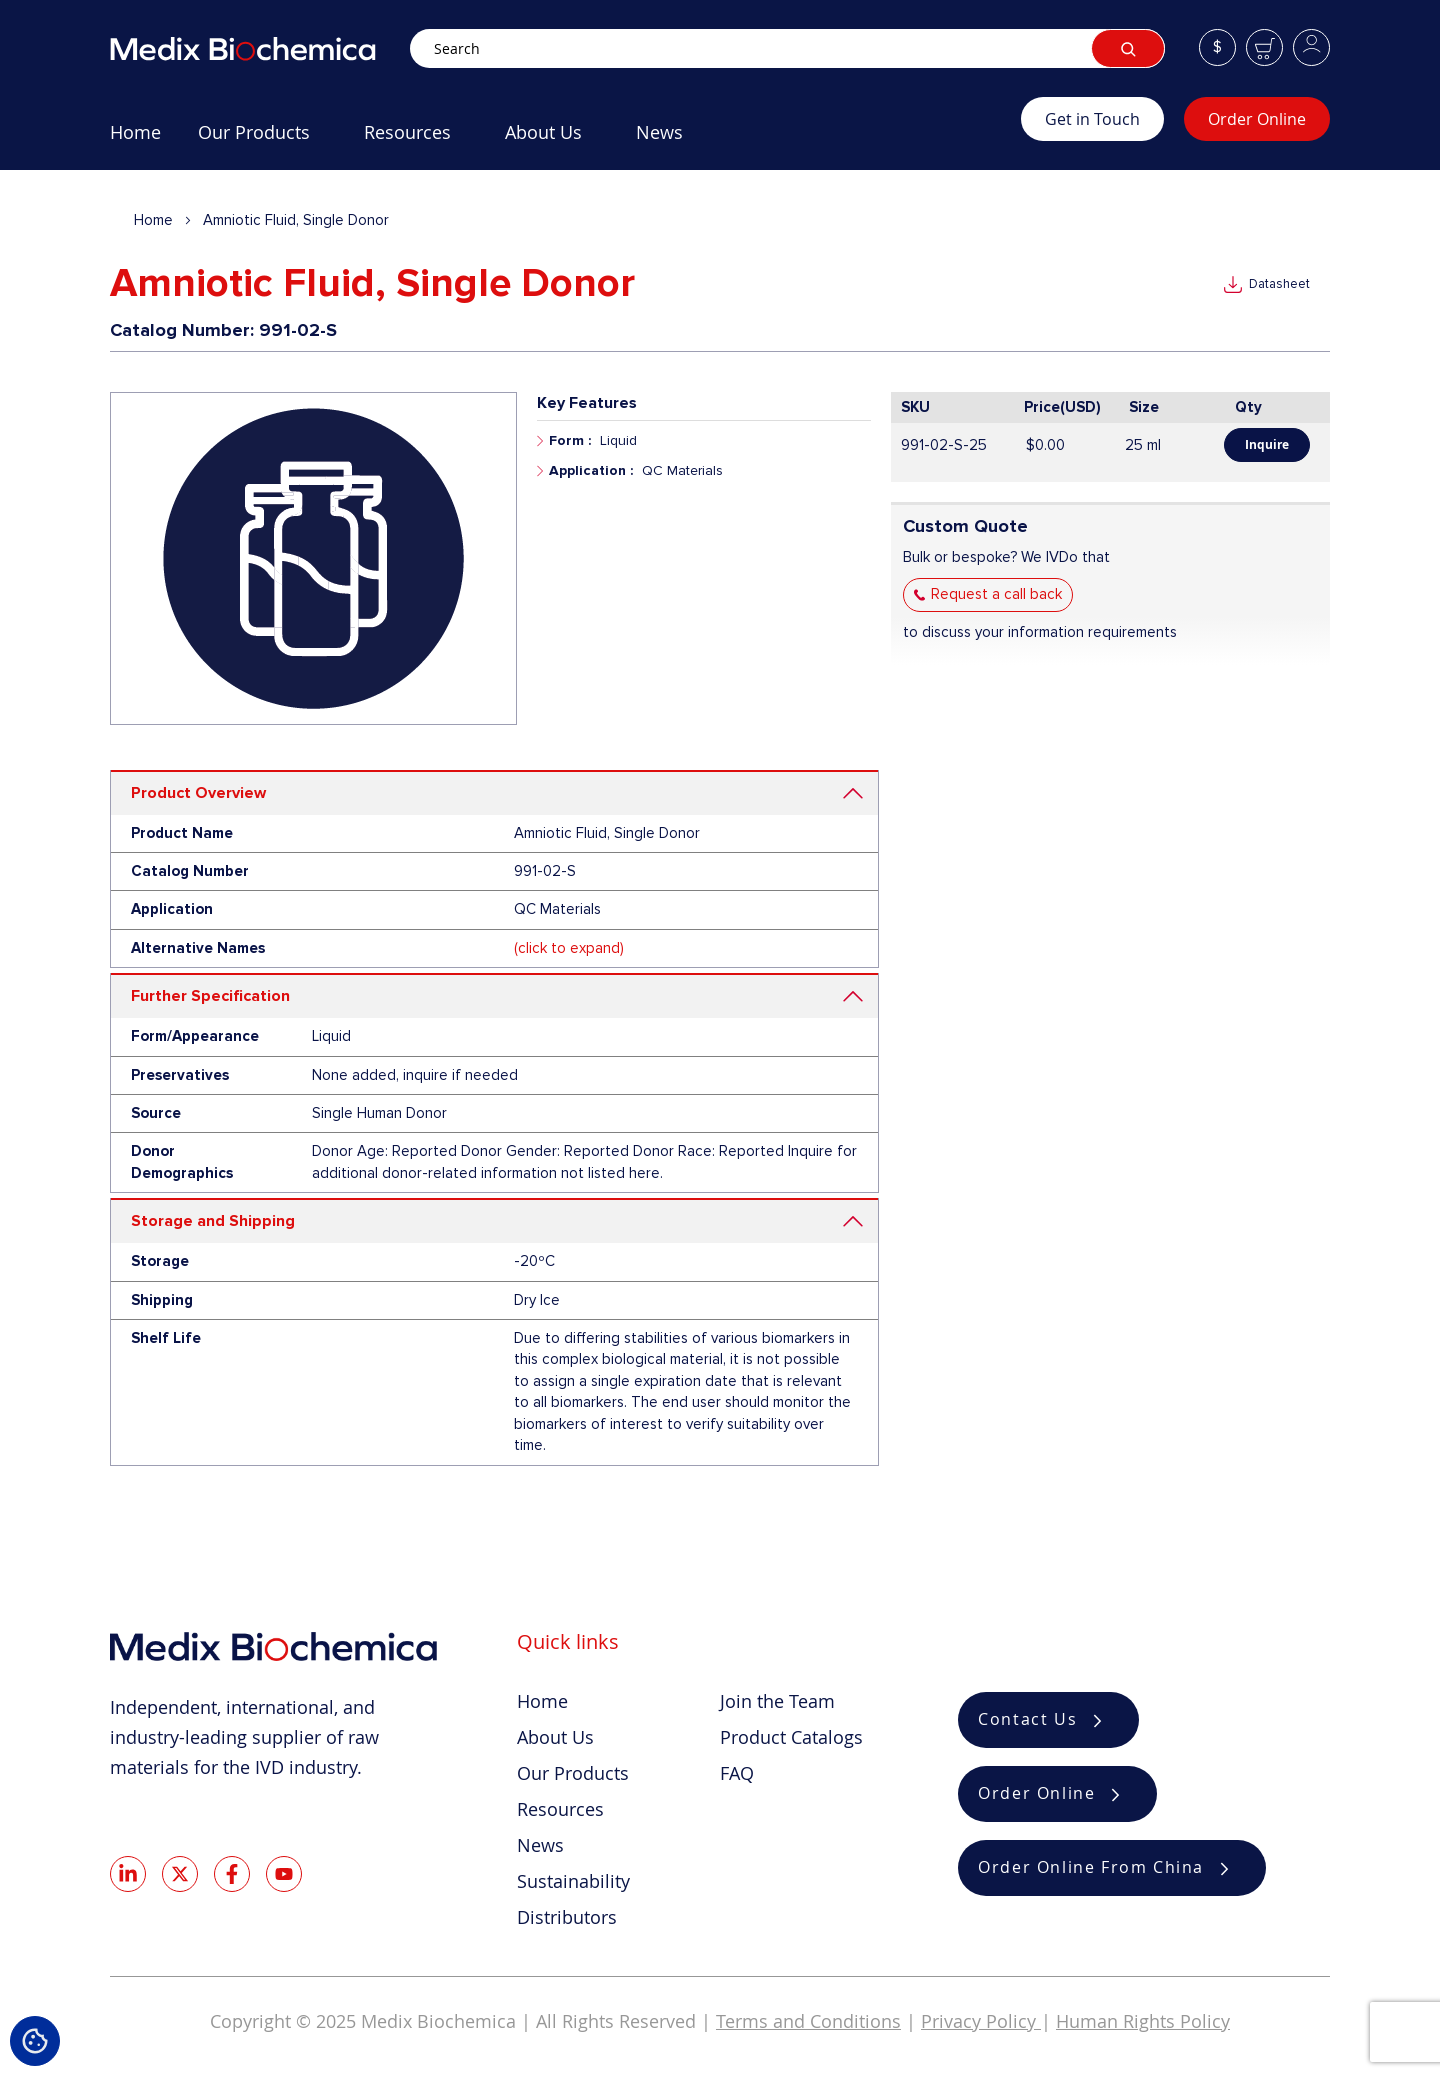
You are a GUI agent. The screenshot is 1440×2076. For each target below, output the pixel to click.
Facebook (232, 1874)
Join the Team (777, 1701)
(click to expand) (569, 948)
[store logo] (260, 48)
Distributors (567, 1917)
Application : (591, 470)
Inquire (1267, 444)
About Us (555, 1737)
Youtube (284, 1874)
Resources (560, 1809)
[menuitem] (135, 140)
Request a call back (996, 594)
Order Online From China (1091, 1868)
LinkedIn (128, 1874)
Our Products (573, 1773)
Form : (570, 440)
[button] (1217, 47)
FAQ (737, 1773)
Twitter (180, 1874)
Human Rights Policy (1143, 2021)
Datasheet (1279, 284)
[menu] (565, 140)
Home (153, 220)
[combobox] (787, 48)
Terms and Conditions (808, 2021)
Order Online (1257, 119)
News (540, 1845)
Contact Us (1027, 1720)
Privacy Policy (981, 2021)
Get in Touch (1092, 119)
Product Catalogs (791, 1737)
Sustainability (573, 1881)
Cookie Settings (35, 2041)
